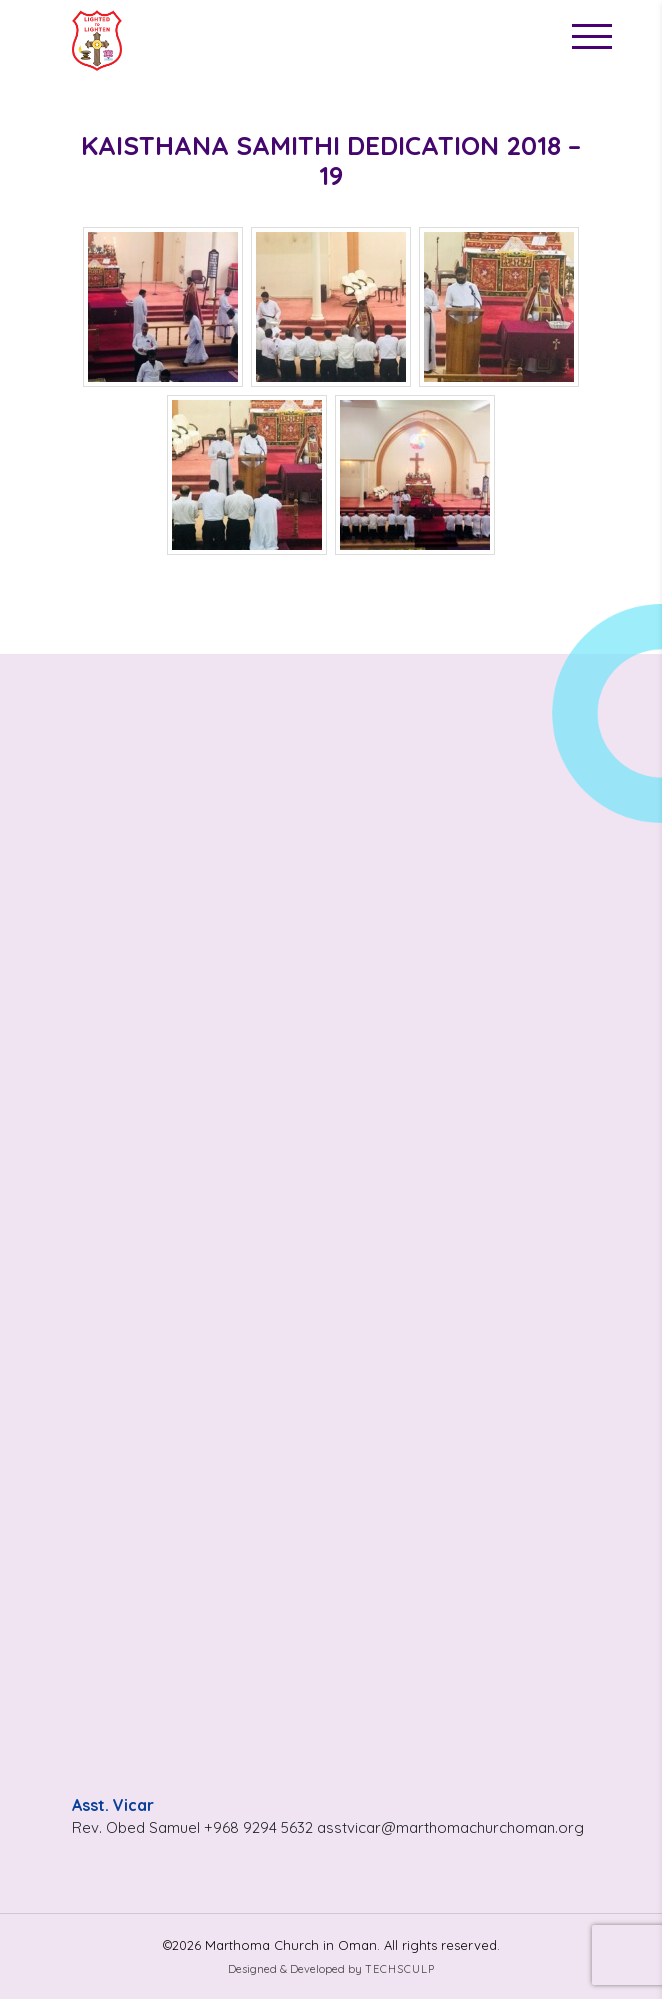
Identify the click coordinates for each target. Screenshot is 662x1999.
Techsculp (400, 1969)
